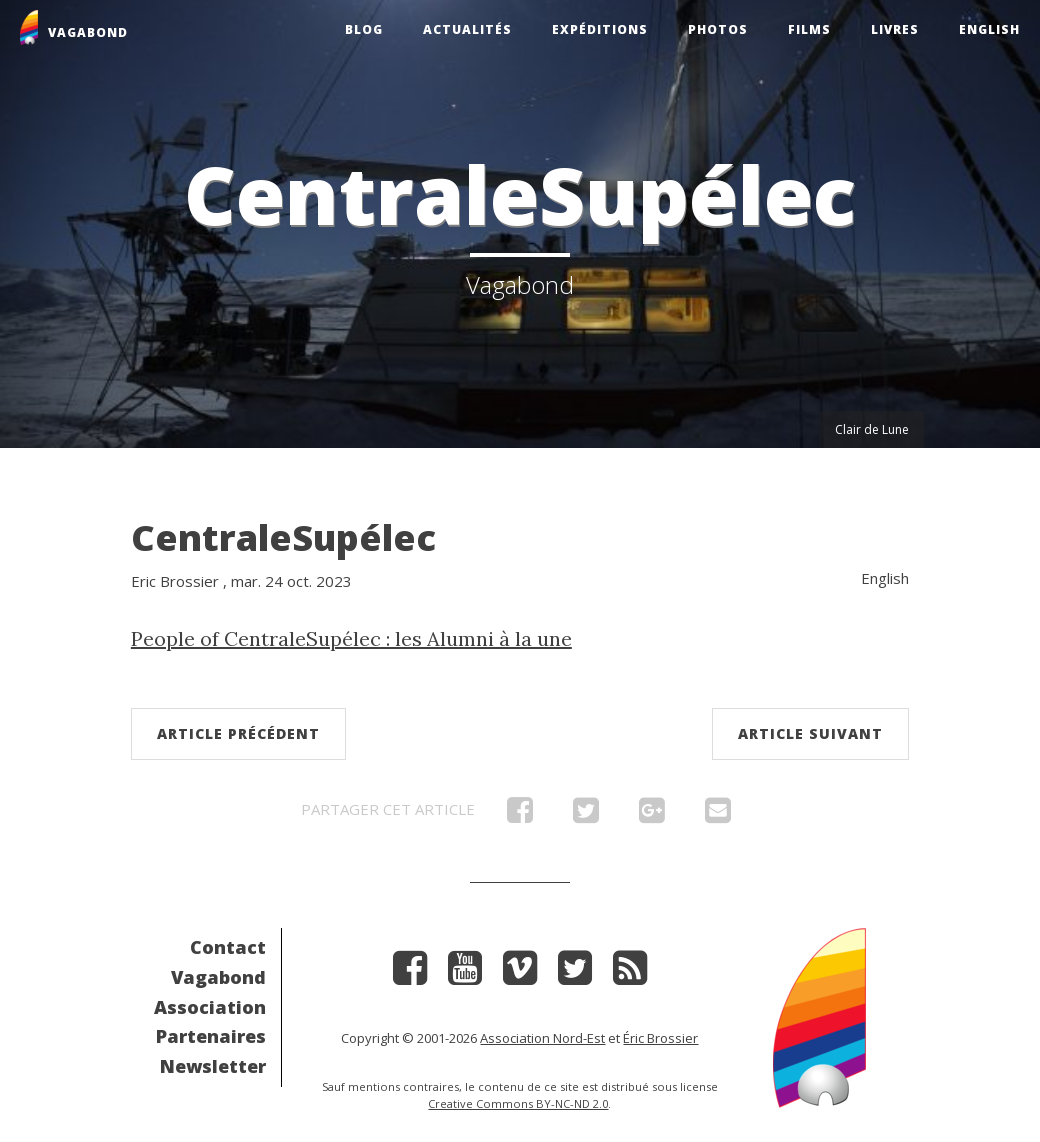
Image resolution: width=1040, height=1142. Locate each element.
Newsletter (213, 1066)
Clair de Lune (872, 429)
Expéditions (600, 29)
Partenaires (211, 1036)
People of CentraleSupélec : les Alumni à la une (351, 638)
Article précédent (238, 733)
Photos (718, 29)
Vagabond (218, 977)
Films (809, 29)
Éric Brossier (660, 1038)
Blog (364, 29)
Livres (895, 29)
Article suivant (810, 733)
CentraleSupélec (283, 537)
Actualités (467, 29)
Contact (228, 947)
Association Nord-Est (542, 1038)
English (989, 29)
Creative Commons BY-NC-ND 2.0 (518, 1103)
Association (210, 1007)
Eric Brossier (175, 581)
